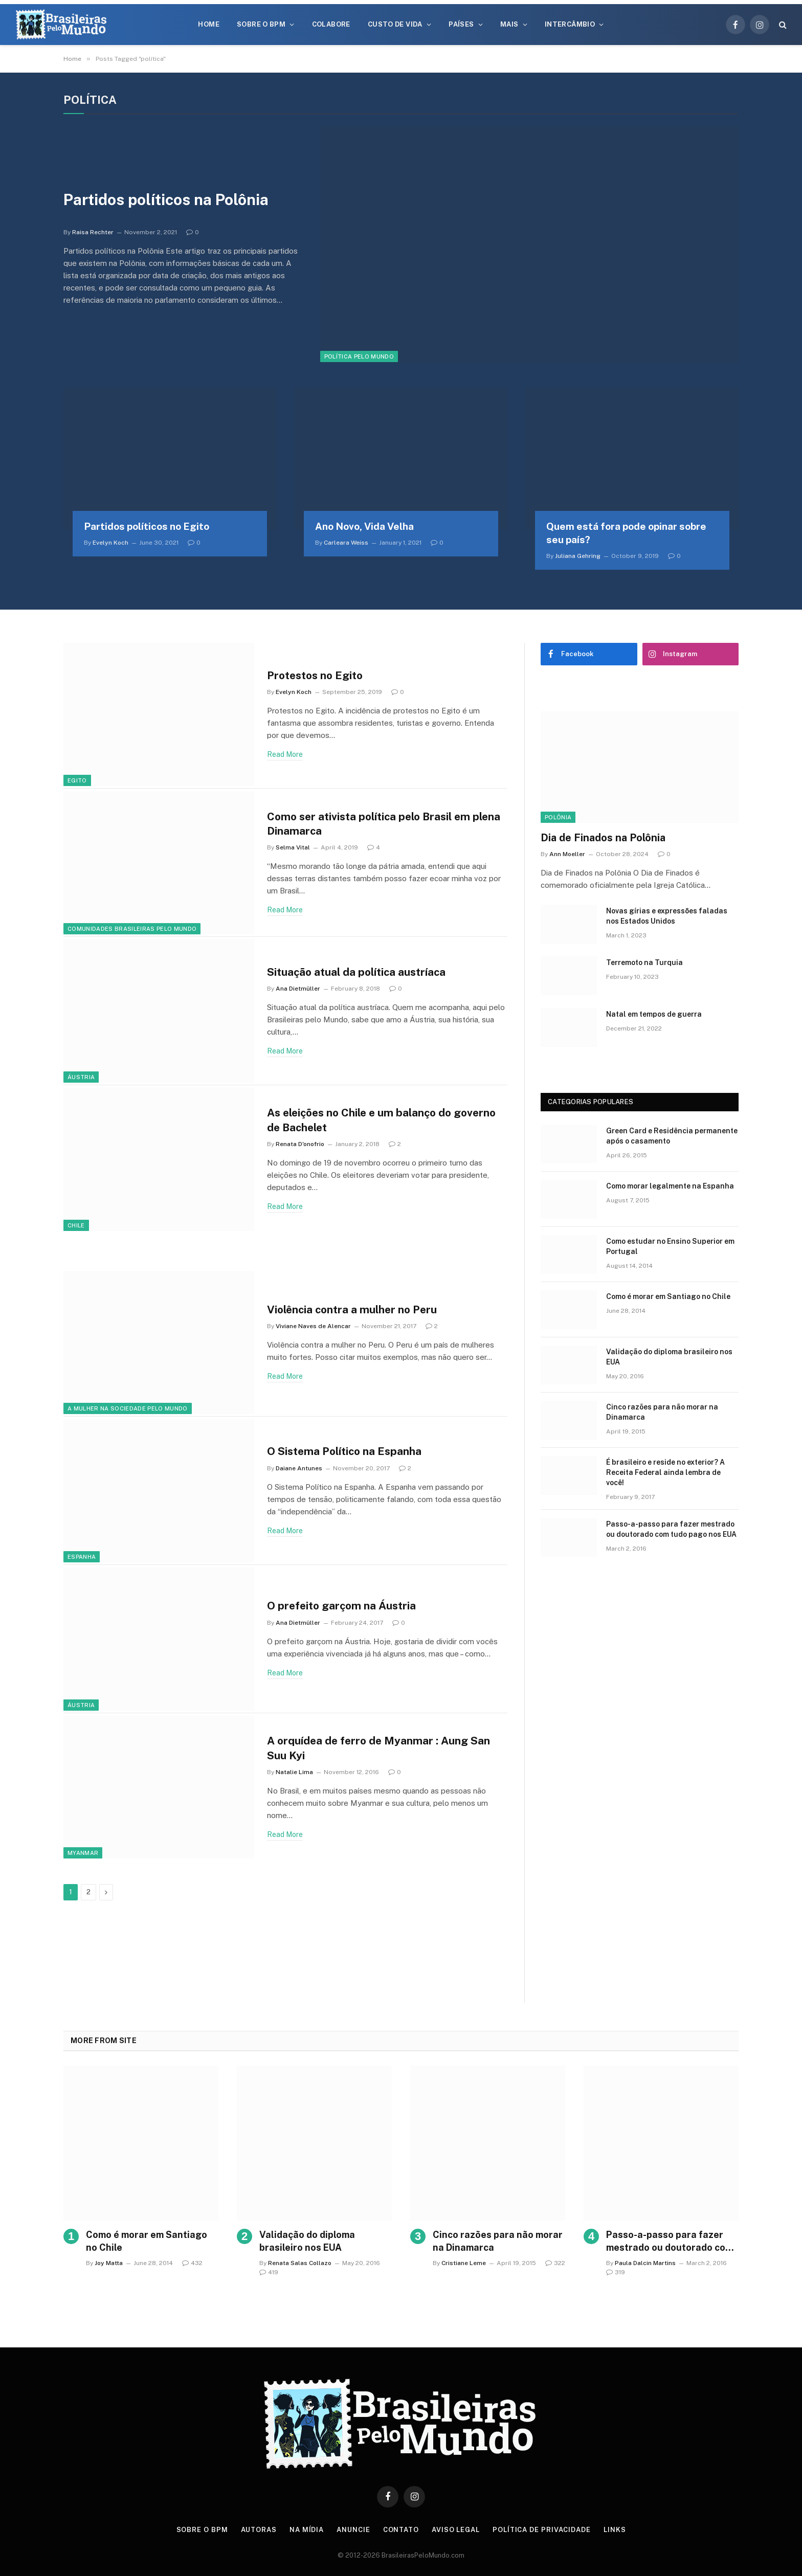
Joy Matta (109, 2263)
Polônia (558, 817)
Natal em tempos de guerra (654, 1014)
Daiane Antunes (299, 1468)
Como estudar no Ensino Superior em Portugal (670, 1246)
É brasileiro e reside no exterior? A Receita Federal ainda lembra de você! (665, 1472)
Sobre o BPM (261, 24)
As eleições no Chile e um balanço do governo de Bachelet (384, 1120)
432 (192, 2263)
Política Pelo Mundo (359, 356)
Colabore (331, 24)
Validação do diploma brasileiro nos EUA (669, 1357)
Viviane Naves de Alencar (313, 1326)
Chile (76, 1225)
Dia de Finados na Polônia (603, 838)
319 (615, 2272)
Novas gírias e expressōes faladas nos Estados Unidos (666, 916)
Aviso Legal (456, 2530)
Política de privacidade (542, 2530)
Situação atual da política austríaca (358, 972)
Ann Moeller (567, 854)
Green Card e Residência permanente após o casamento (672, 1136)
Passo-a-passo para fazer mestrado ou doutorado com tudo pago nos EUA (671, 1529)
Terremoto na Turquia (644, 962)
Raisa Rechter (93, 232)
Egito (77, 780)
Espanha (82, 1557)
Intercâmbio (570, 24)
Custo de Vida (395, 24)
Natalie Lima (294, 1772)
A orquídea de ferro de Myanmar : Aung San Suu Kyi (379, 1748)
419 (268, 2272)
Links (615, 2530)
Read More (285, 754)
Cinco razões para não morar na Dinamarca (662, 1412)
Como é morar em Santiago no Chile (668, 1296)
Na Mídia (306, 2530)
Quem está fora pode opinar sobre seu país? (626, 533)
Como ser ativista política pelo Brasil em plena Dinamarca (386, 823)
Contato (401, 2530)
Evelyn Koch (110, 542)
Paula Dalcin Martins (645, 2263)
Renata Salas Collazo (299, 2263)
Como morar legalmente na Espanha (670, 1186)
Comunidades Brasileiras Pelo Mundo (132, 929)
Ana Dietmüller (298, 988)
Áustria (81, 1077)
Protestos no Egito (316, 675)
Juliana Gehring (577, 555)
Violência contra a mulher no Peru (353, 1309)
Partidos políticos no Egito (146, 526)
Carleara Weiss (346, 542)
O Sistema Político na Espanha (345, 1451)
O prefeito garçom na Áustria (342, 1605)
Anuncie (353, 2530)
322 (555, 2263)
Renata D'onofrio (300, 1144)
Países (461, 24)
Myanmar (83, 1853)
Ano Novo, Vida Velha (364, 526)
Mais (509, 24)
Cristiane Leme (463, 2263)
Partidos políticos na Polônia (166, 200)
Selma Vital (293, 848)
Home (208, 24)
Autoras (259, 2530)
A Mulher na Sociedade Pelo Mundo (128, 1408)
